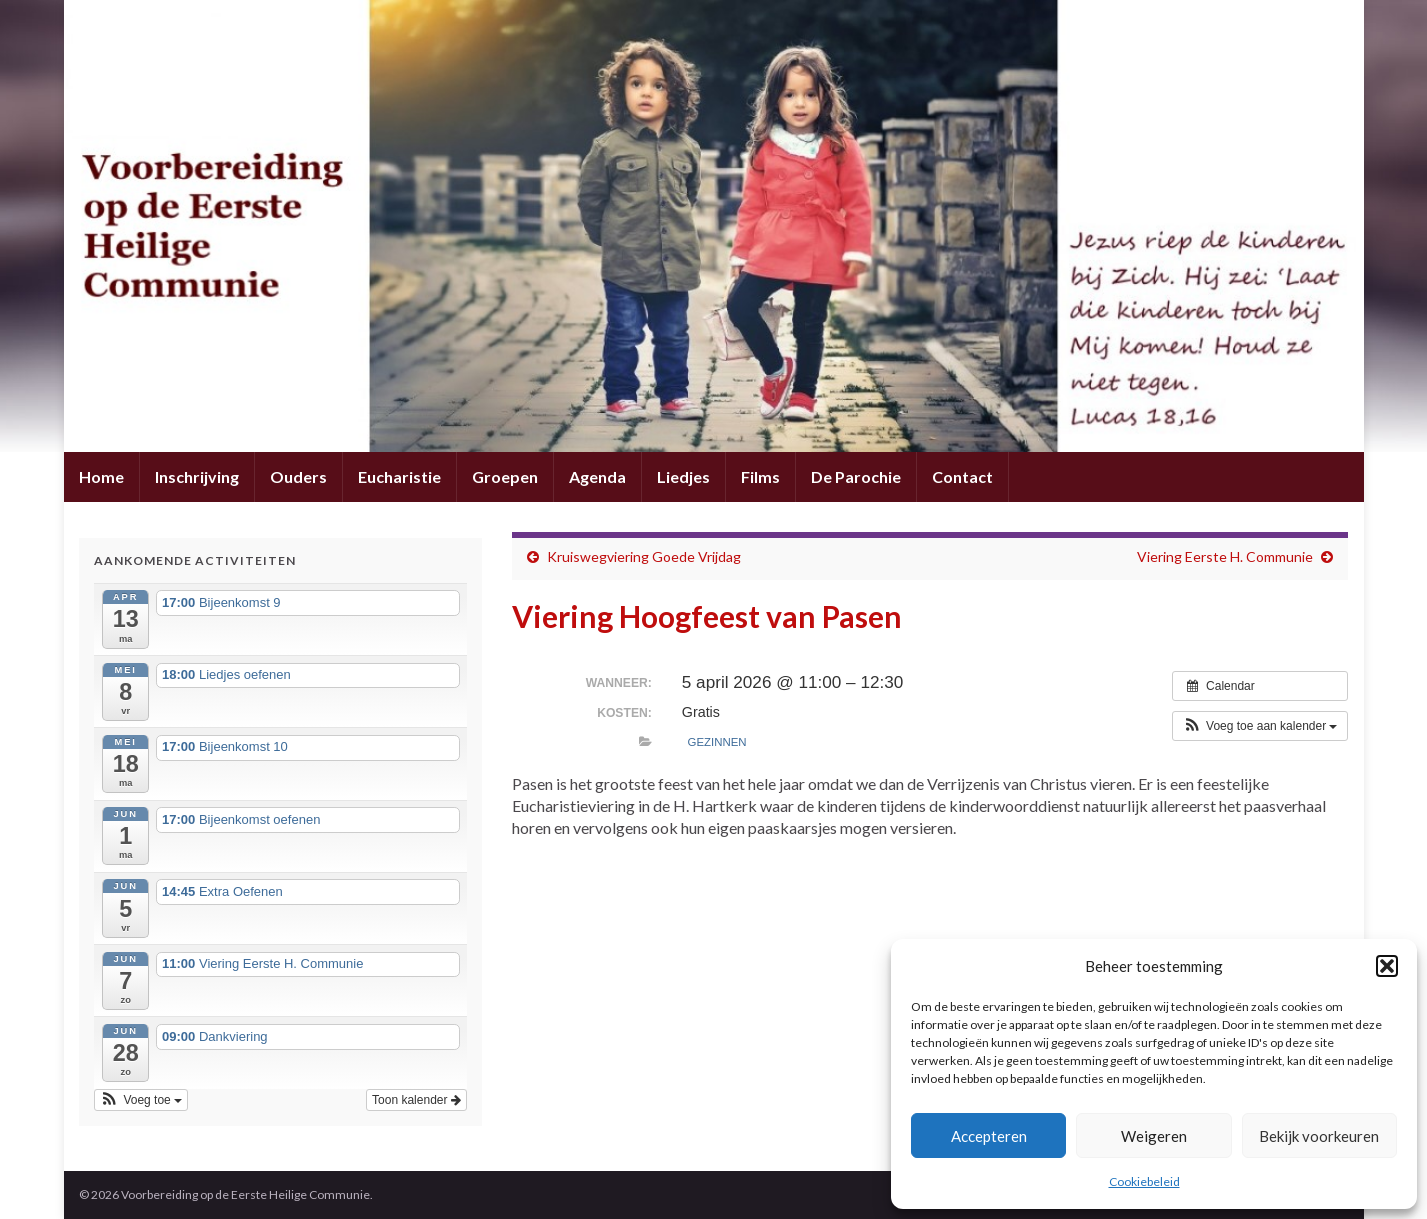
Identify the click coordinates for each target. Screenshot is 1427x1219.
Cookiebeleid (1144, 1181)
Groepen (505, 476)
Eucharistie (399, 476)
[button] (1387, 966)
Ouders (298, 476)
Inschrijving (197, 476)
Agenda (597, 476)
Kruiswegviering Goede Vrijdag (644, 556)
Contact (962, 476)
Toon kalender (416, 1100)
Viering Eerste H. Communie (1225, 556)
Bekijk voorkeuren (1319, 1136)
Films (760, 476)
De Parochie (856, 476)
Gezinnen (717, 742)
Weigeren (1154, 1136)
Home (101, 476)
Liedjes (683, 476)
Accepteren (989, 1136)
